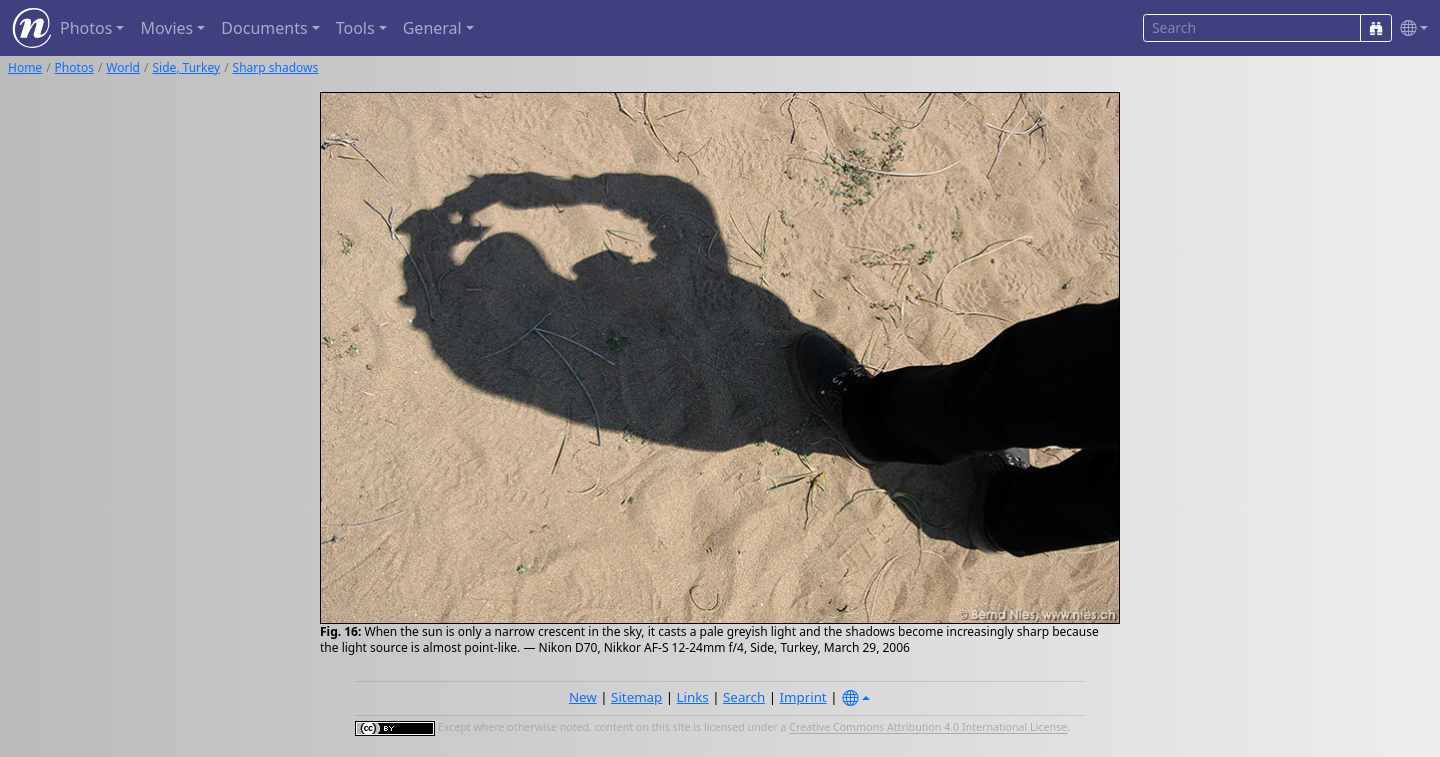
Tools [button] (355, 28)
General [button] (432, 28)
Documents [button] (264, 28)
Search (744, 697)
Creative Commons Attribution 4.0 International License (928, 728)
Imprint (803, 697)
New (583, 697)
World (123, 67)
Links (693, 697)
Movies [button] (166, 28)
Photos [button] (86, 28)
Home (25, 67)
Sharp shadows (276, 67)
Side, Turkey (186, 67)
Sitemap (636, 697)
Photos (74, 67)
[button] (1410, 28)
